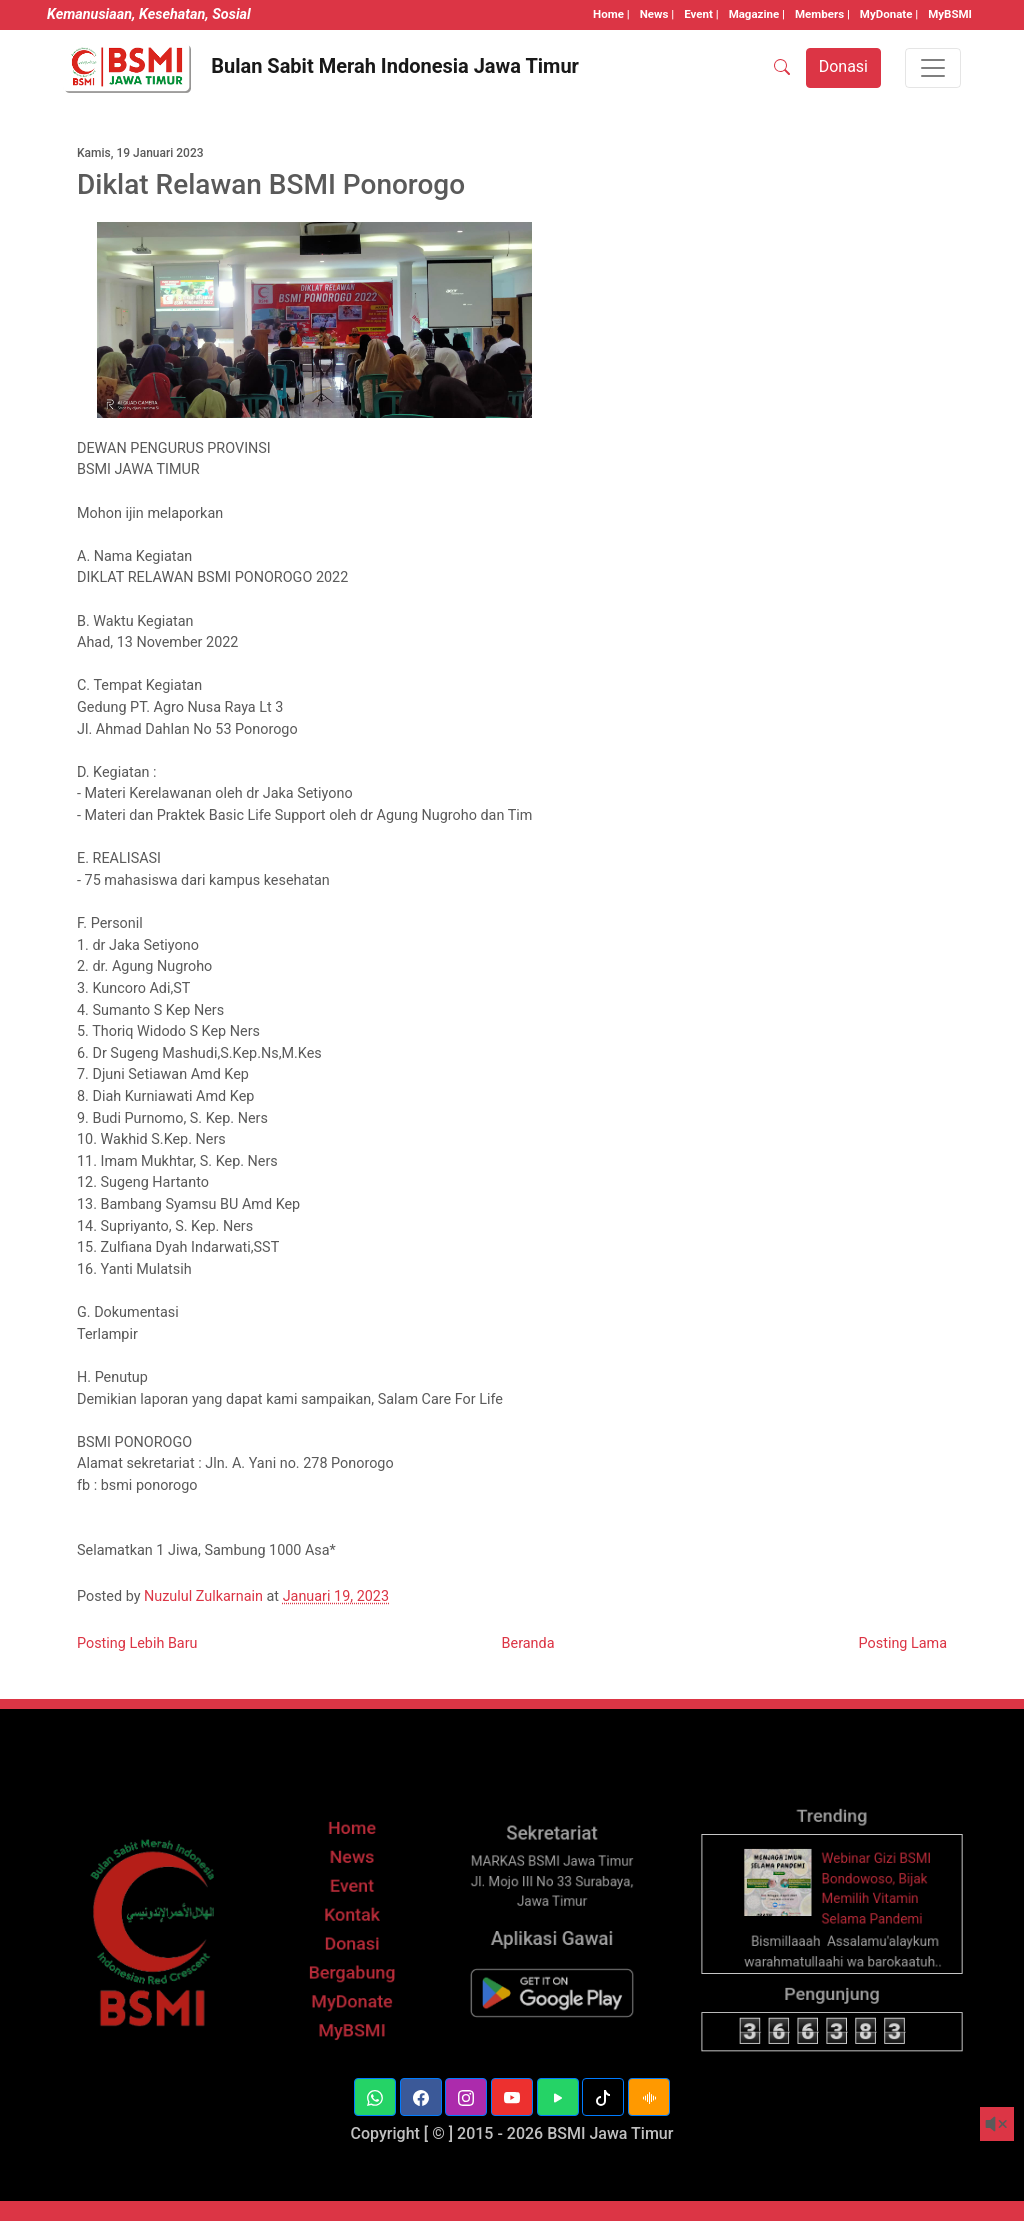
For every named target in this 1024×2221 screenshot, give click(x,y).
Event (351, 1917)
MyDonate (352, 2020)
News (352, 1892)
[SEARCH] (782, 68)
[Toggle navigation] (933, 68)
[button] (375, 2097)
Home (352, 1866)
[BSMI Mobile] (551, 2012)
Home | (611, 14)
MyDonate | (889, 14)
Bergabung (351, 1994)
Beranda (528, 1643)
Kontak (352, 1943)
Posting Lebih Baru (137, 1643)
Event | (701, 14)
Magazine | (757, 14)
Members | (822, 14)
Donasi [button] (843, 66)
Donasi (352, 1969)
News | (657, 14)
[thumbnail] (786, 1914)
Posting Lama (903, 1643)
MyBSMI (950, 14)
